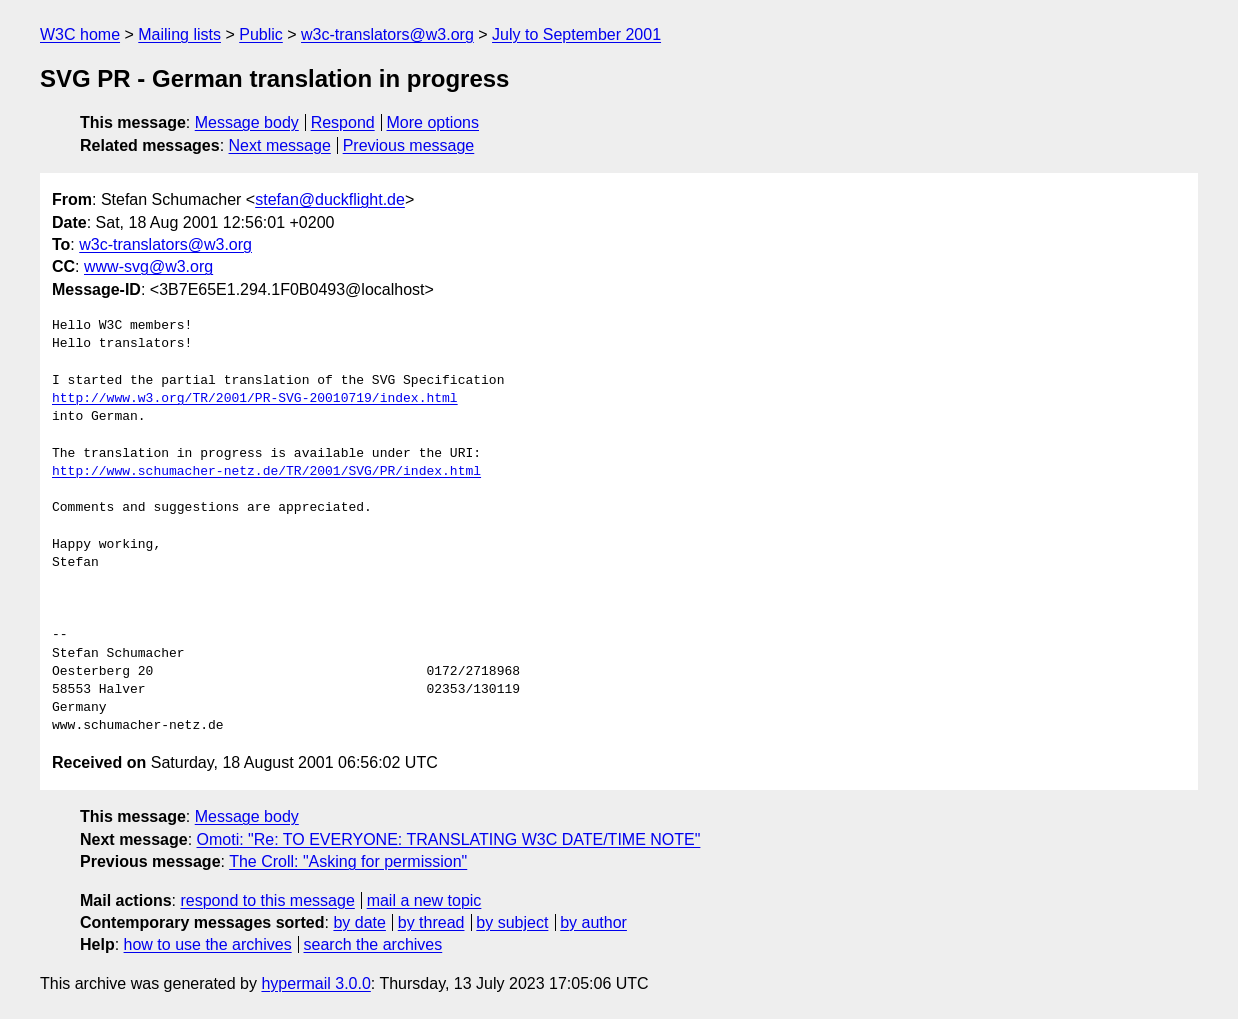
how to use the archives (208, 944)
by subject (512, 922)
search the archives (373, 944)
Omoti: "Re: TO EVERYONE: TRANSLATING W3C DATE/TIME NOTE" (449, 839)
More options (433, 122)
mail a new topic (424, 900)
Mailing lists (179, 34)
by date (359, 922)
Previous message (409, 145)
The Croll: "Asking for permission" (348, 861)
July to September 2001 (576, 34)
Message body (247, 122)
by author (593, 922)
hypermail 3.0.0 (315, 983)
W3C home (80, 34)
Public (261, 34)
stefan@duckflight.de (330, 199)
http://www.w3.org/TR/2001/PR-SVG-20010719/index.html (255, 399)
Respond (343, 122)
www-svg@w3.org (148, 266)
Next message (280, 145)
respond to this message (267, 900)
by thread (431, 922)
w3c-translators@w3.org (387, 34)
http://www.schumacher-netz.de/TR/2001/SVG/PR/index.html (266, 472)
